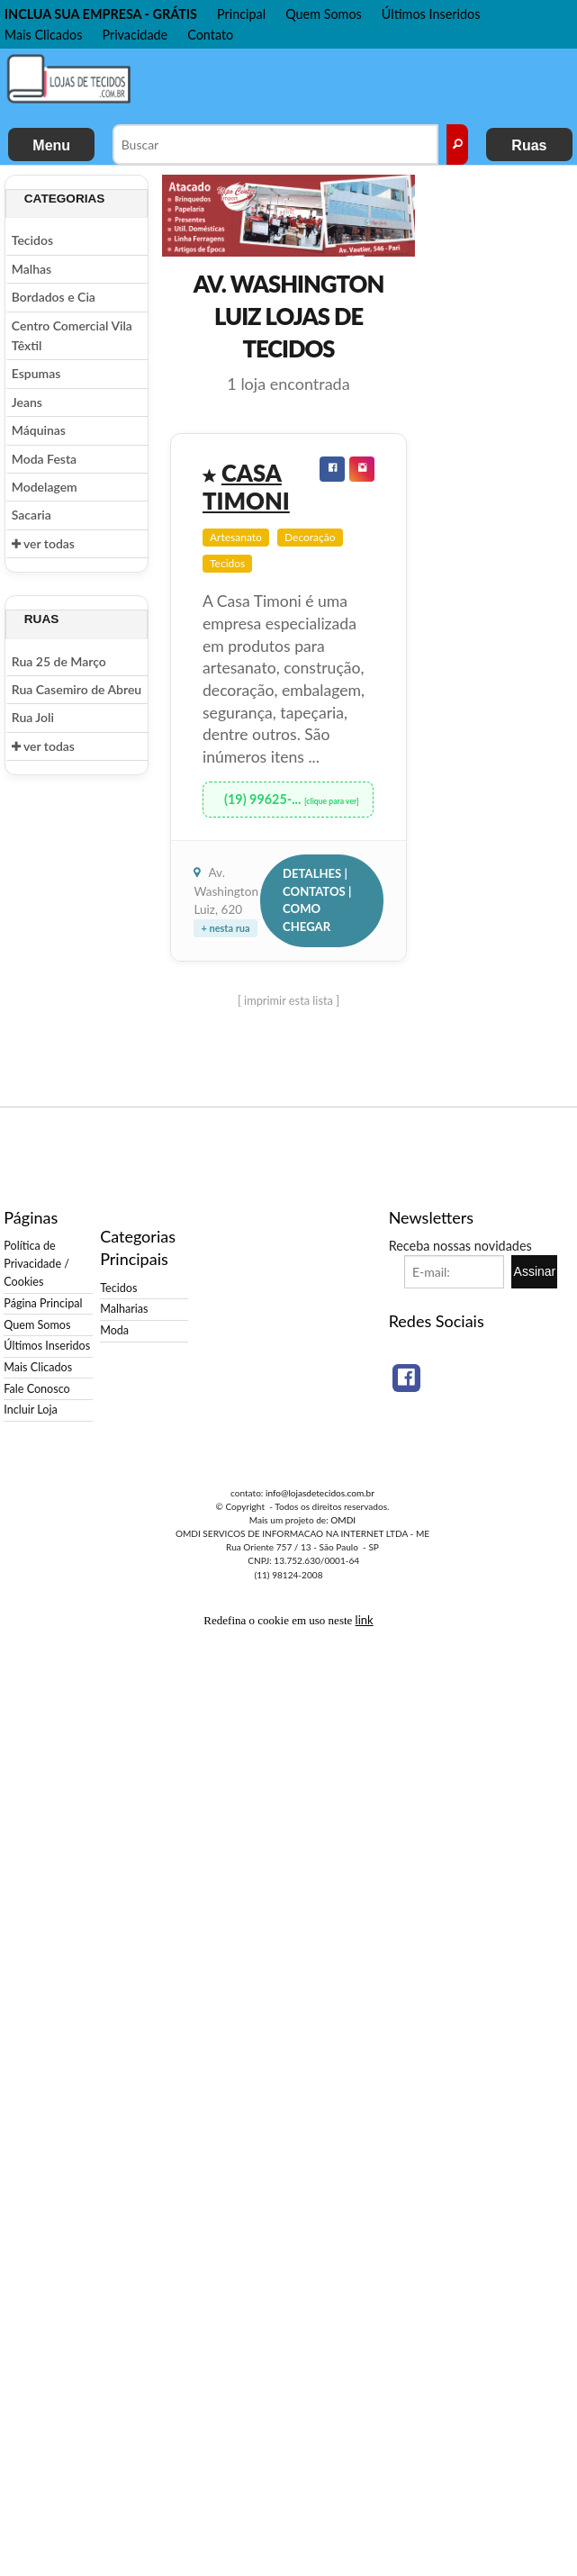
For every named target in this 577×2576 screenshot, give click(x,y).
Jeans (27, 402)
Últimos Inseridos (431, 14)
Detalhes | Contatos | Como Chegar (317, 900)
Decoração (310, 537)
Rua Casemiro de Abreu (76, 689)
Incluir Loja (30, 1409)
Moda (114, 1330)
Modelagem (44, 486)
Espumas (36, 373)
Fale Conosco (36, 1389)
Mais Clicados (44, 34)
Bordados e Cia (53, 296)
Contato (210, 34)
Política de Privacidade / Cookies (36, 1263)
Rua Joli (33, 717)
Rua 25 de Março (59, 661)
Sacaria (31, 514)
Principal (241, 14)
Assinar (535, 1271)
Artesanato (236, 537)
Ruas (528, 145)
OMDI (343, 1519)
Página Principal (43, 1303)
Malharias (124, 1308)
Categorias (64, 198)
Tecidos (32, 240)
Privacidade (134, 34)
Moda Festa (44, 458)
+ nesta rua (225, 928)
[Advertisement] (258, 85)
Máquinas (39, 430)
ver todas (43, 543)
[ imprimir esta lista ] (288, 1000)
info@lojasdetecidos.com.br (320, 1492)
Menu (51, 145)
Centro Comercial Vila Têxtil (72, 335)
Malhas (31, 268)
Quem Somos (323, 14)
